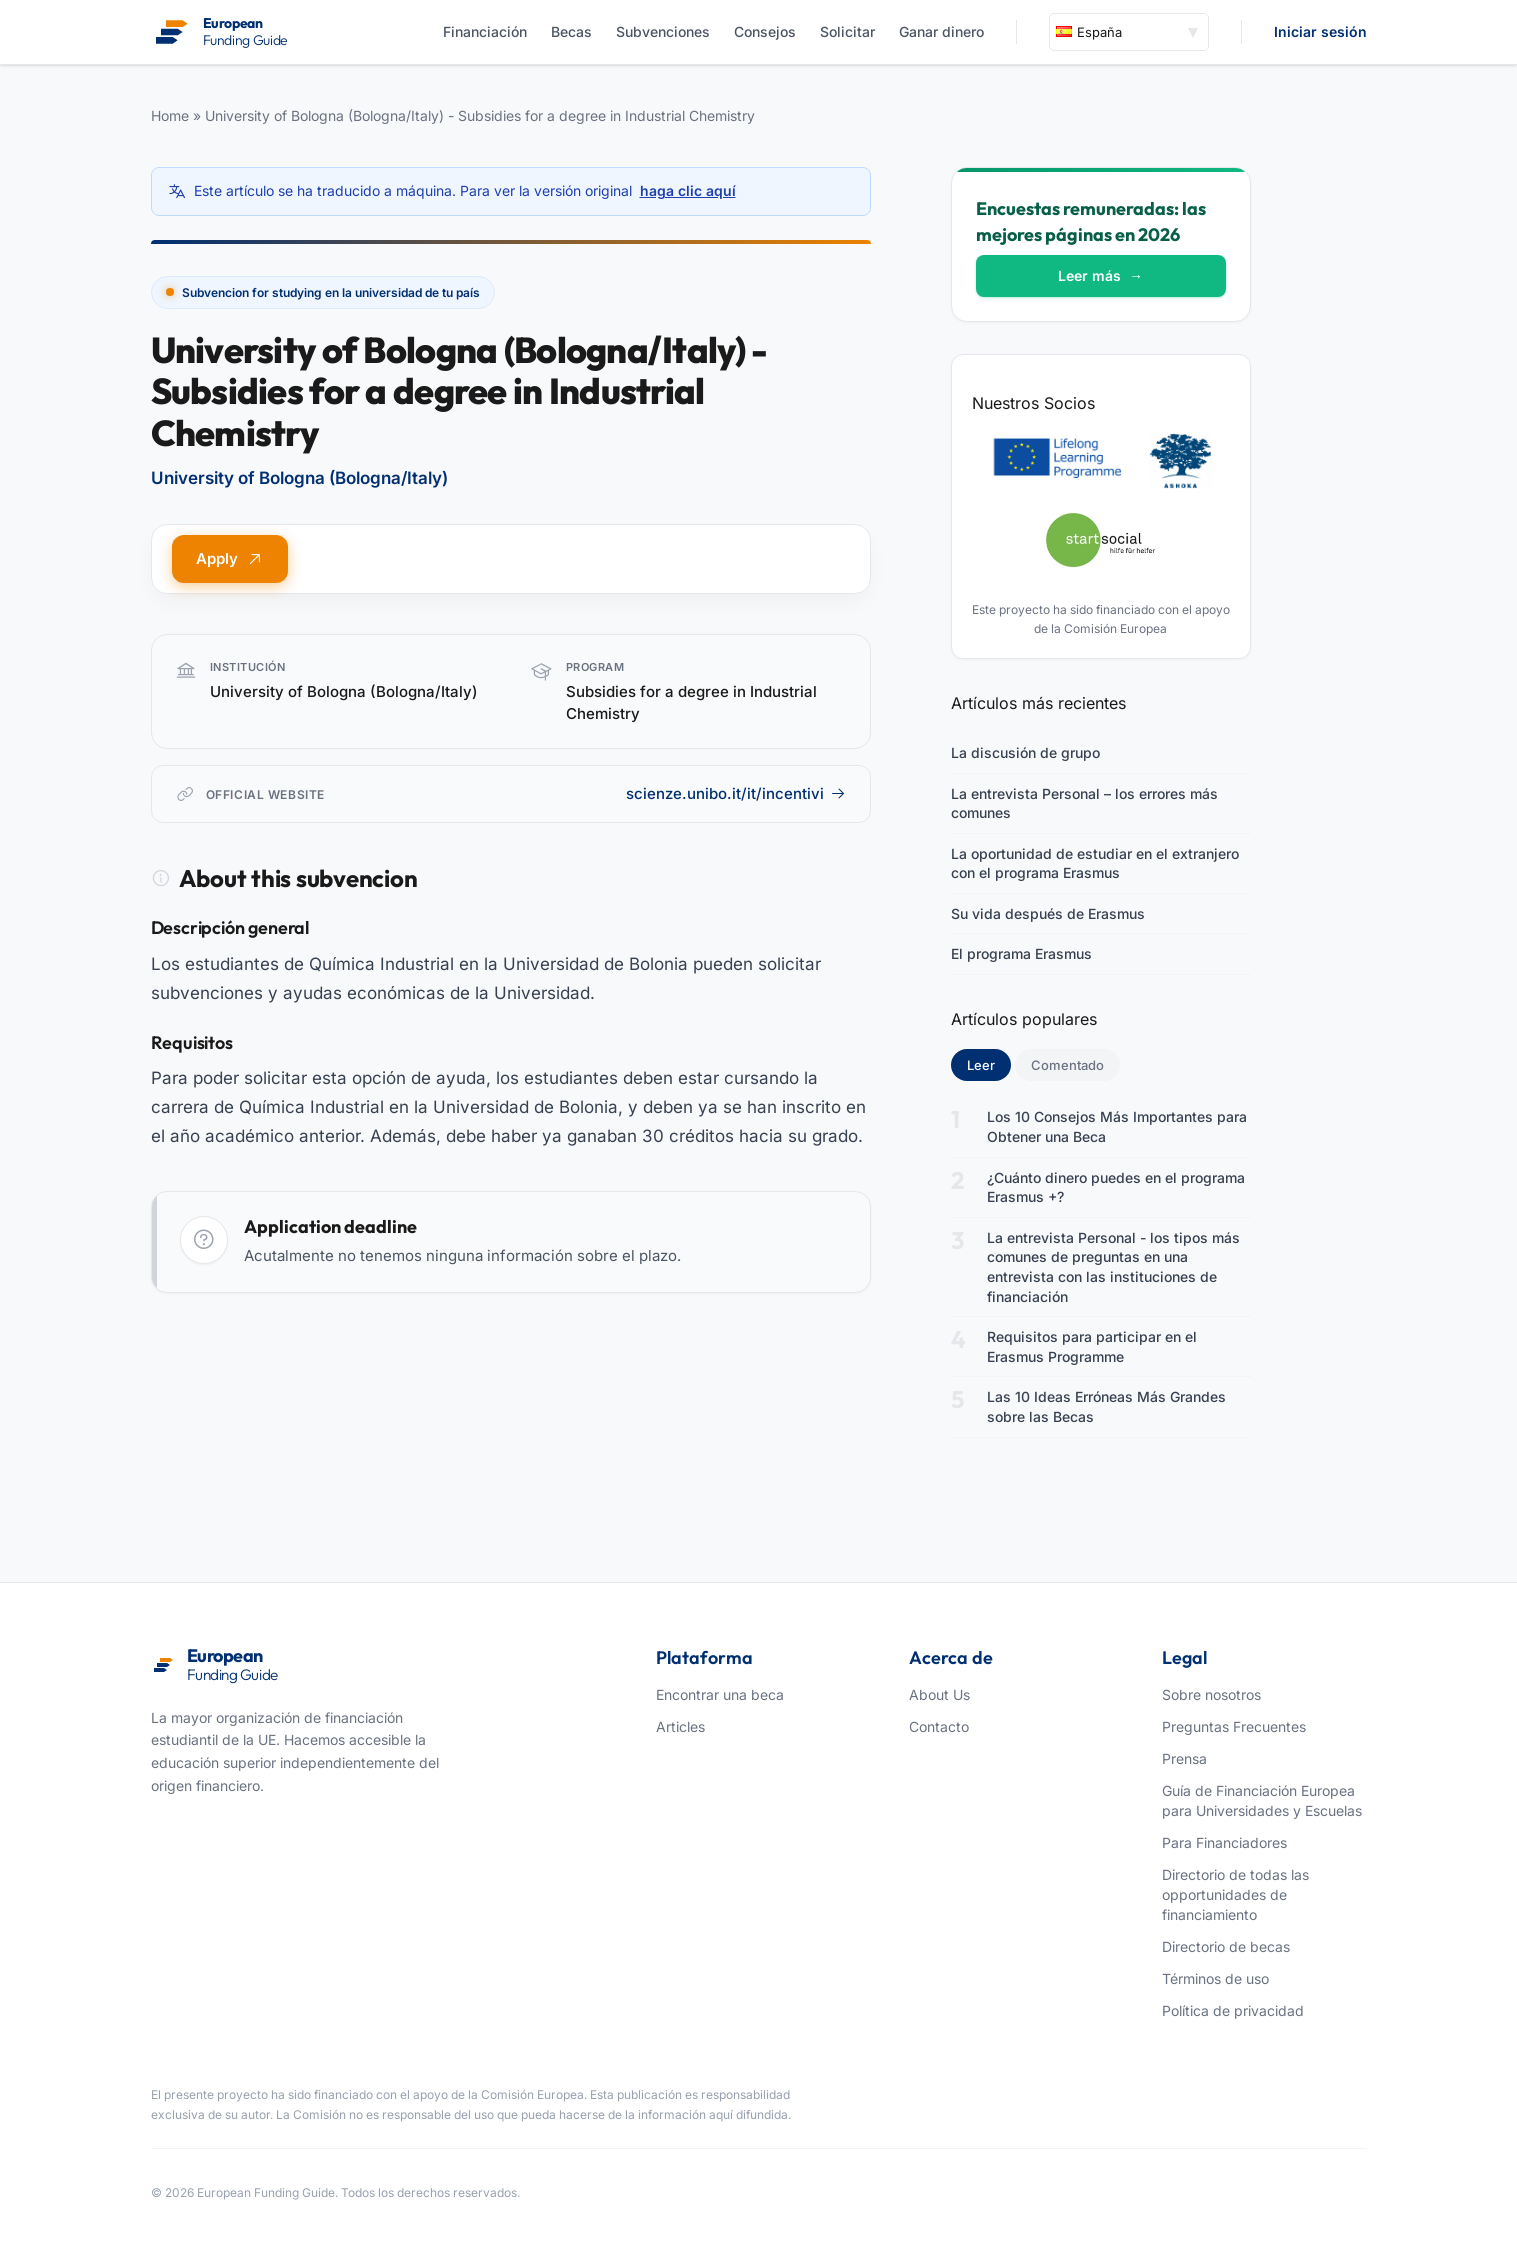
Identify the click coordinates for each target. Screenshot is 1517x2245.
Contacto (939, 1726)
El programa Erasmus (1021, 953)
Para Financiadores (1224, 1842)
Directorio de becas (1226, 1946)
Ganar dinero (941, 31)
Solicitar (847, 31)
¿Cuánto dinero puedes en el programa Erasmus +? (1116, 1187)
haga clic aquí (688, 190)
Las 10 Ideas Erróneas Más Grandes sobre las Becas (1106, 1406)
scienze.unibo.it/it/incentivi (736, 793)
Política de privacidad (1233, 2010)
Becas (571, 31)
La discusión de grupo (1025, 752)
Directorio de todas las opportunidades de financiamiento (1235, 1894)
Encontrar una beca (720, 1694)
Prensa (1184, 1758)
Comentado (1067, 1065)
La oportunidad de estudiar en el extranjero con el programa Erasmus (1095, 863)
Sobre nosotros (1211, 1694)
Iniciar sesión (1320, 31)
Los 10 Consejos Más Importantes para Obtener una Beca (1117, 1126)
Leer (989, 1064)
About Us (939, 1694)
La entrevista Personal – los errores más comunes (1084, 803)
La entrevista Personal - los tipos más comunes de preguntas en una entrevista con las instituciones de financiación (1113, 1267)
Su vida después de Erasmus (1048, 913)
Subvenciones (663, 31)
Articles (680, 1726)
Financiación (485, 31)
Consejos (765, 31)
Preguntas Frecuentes (1234, 1726)
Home (170, 115)
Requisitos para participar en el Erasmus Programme (1092, 1346)
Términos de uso (1215, 1978)
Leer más (1100, 275)
